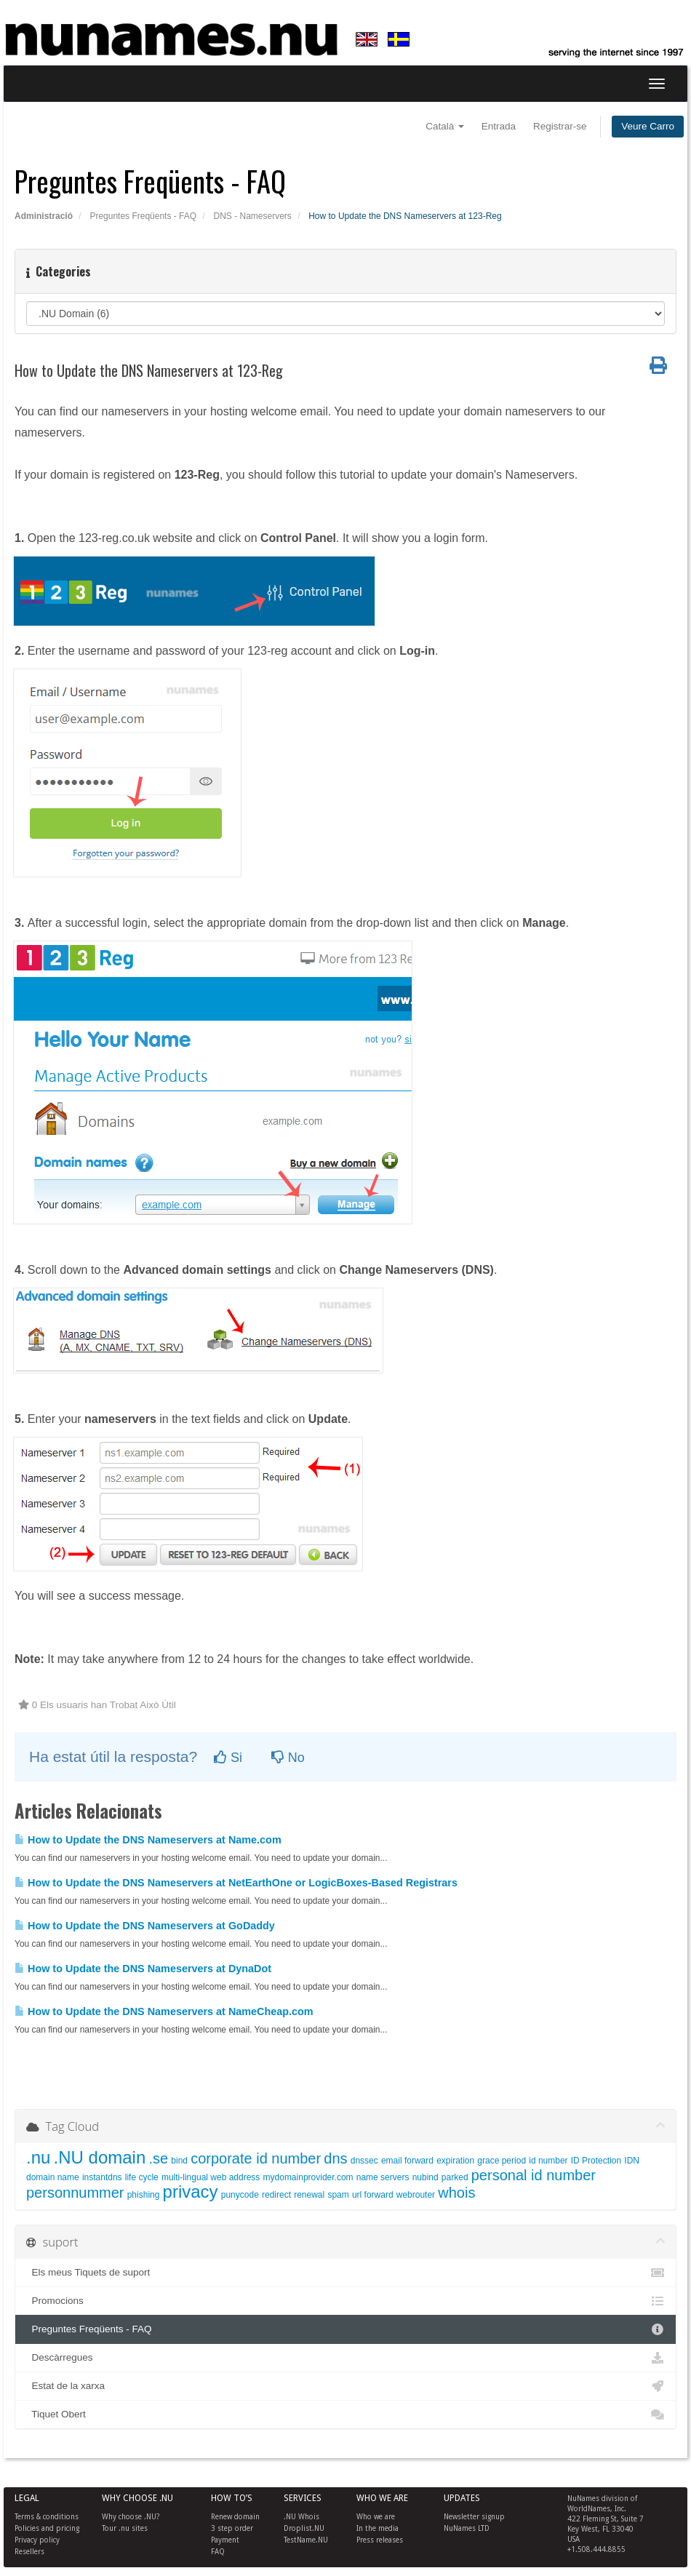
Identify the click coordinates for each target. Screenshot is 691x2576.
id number (548, 2161)
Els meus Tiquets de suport (345, 2272)
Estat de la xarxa (345, 2386)
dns (335, 2158)
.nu (38, 2157)
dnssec (364, 2161)
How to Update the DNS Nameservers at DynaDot (143, 1968)
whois (456, 2193)
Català (445, 126)
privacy (190, 2191)
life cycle (142, 2177)
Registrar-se (560, 126)
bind (179, 2161)
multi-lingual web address (210, 2177)
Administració (44, 216)
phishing (143, 2195)
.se (158, 2158)
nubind (425, 2177)
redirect (276, 2195)
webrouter (415, 2195)
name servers (383, 2177)
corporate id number (256, 2158)
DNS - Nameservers (252, 216)
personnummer (75, 2193)
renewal (309, 2195)
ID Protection (596, 2161)
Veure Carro (647, 126)
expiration (455, 2161)
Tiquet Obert (345, 2414)
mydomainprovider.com (308, 2177)
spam (337, 2195)
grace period (501, 2161)
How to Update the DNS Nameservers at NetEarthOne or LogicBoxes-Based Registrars (236, 1883)
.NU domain (100, 2157)
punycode (240, 2195)
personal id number (533, 2175)
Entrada (499, 126)
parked (455, 2177)
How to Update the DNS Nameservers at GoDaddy (145, 1925)
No (288, 1757)
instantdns (102, 2177)
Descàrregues (345, 2357)
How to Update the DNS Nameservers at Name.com (148, 1840)
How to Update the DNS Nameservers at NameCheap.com (164, 2011)
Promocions (345, 2301)
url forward (373, 2195)
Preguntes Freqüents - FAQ (142, 216)
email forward (407, 2161)
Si (228, 1757)
